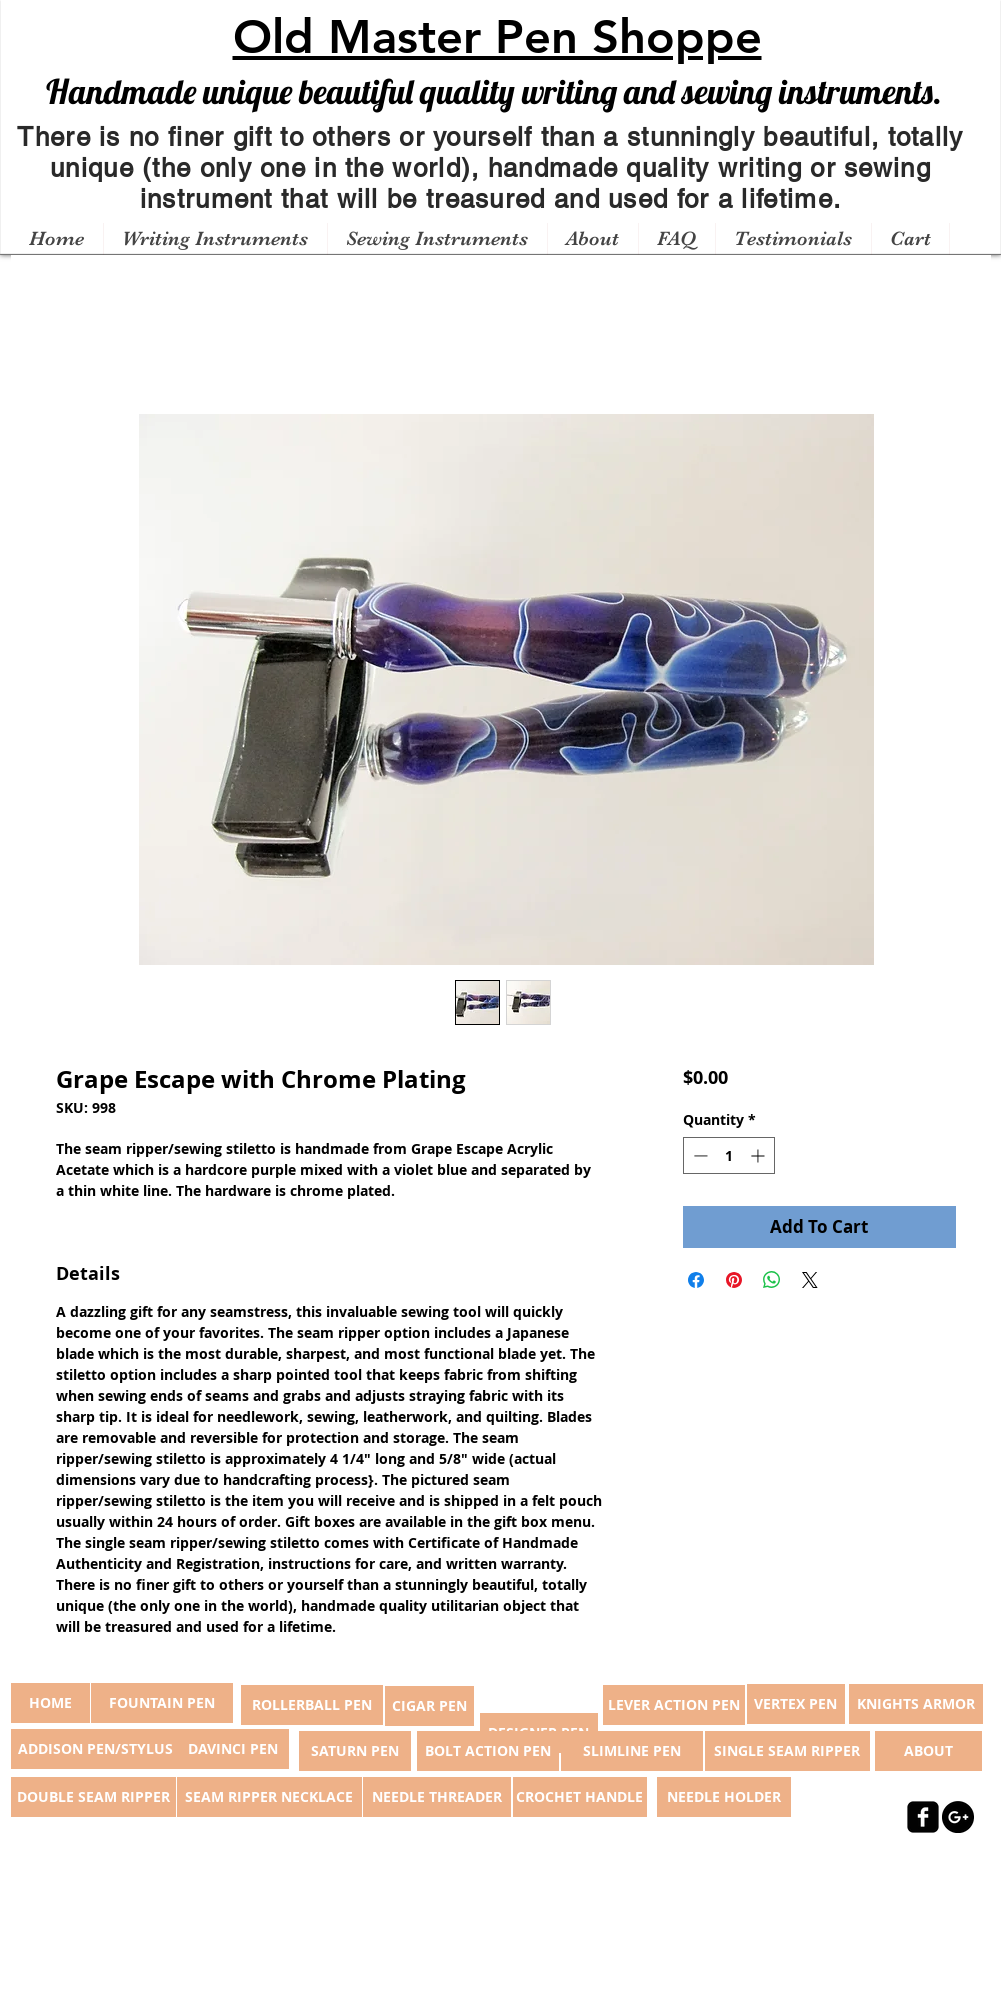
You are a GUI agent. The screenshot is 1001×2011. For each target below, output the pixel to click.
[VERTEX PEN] (796, 1704)
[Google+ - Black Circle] (958, 1817)
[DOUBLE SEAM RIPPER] (93, 1797)
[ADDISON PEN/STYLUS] (96, 1749)
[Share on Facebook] (696, 1280)
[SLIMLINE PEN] (632, 1751)
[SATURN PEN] (355, 1751)
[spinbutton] (729, 1155)
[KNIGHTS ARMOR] (916, 1704)
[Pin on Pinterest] (734, 1280)
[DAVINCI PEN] (233, 1749)
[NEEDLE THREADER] (437, 1797)
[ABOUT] (928, 1751)
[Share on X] (810, 1280)
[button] (215, 239)
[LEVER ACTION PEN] (674, 1705)
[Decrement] (698, 1155)
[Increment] (759, 1155)
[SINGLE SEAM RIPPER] (787, 1751)
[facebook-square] (923, 1817)
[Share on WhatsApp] (772, 1280)
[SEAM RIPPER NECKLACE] (269, 1797)
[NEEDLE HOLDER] (724, 1797)
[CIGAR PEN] (429, 1706)
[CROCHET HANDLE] (580, 1797)
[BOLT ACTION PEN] (488, 1751)
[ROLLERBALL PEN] (312, 1705)
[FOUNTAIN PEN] (162, 1703)
